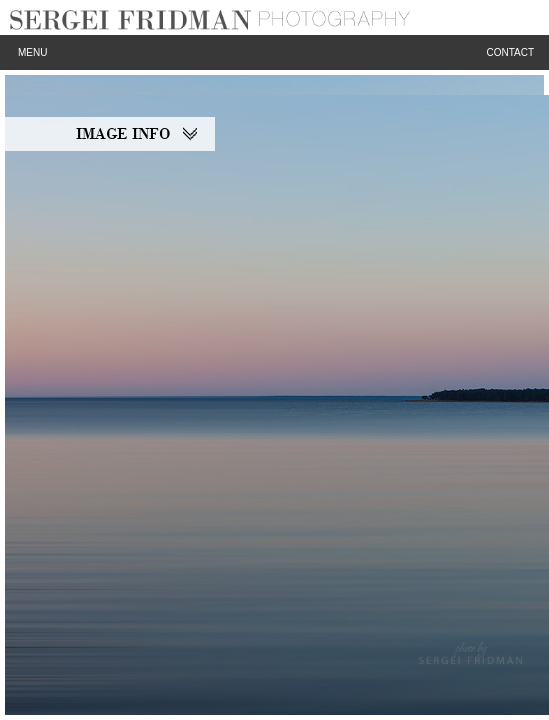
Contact (510, 52)
